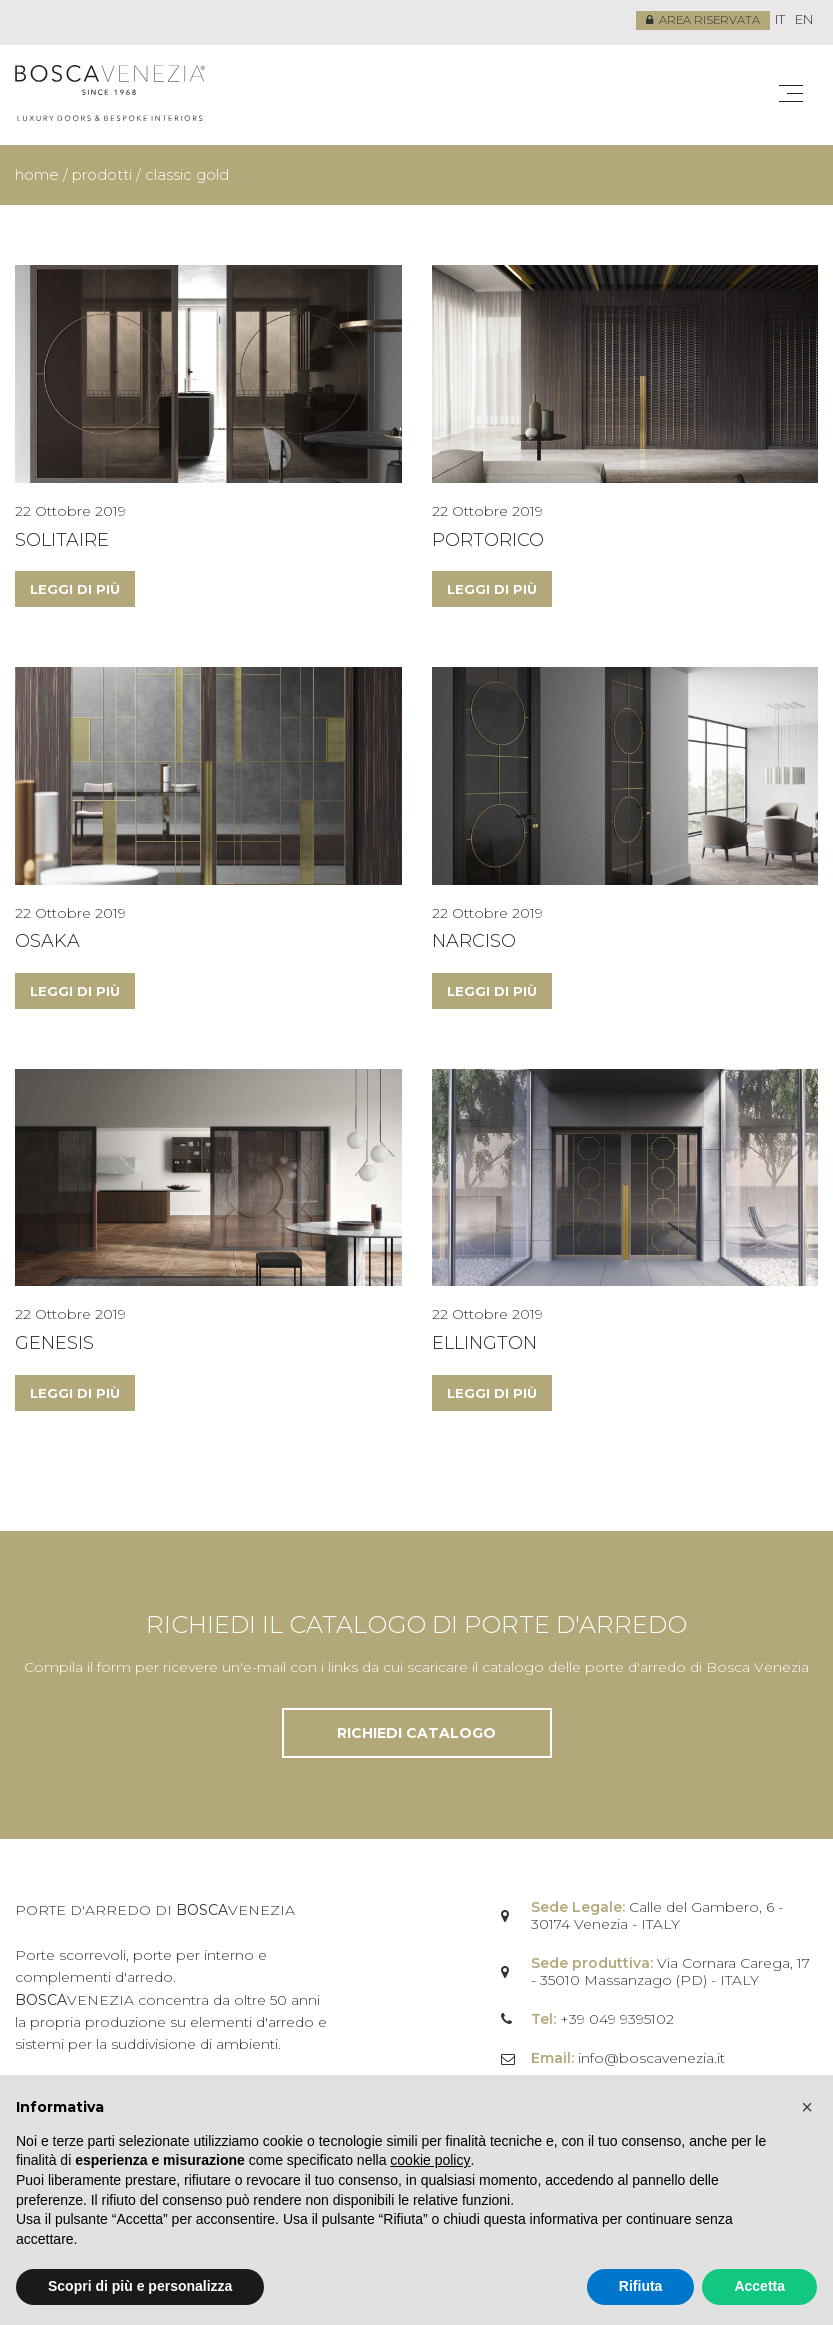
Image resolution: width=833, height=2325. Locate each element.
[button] (807, 2107)
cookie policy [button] (430, 2160)
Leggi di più (75, 589)
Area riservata (701, 20)
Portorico (488, 539)
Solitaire (62, 539)
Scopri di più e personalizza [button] (140, 2286)
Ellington (484, 1343)
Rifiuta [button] (641, 2286)
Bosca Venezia (110, 95)
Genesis (54, 1343)
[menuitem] (780, 21)
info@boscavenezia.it (651, 2058)
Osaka (47, 941)
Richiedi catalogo (416, 1733)
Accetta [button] (759, 2286)
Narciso (474, 941)
